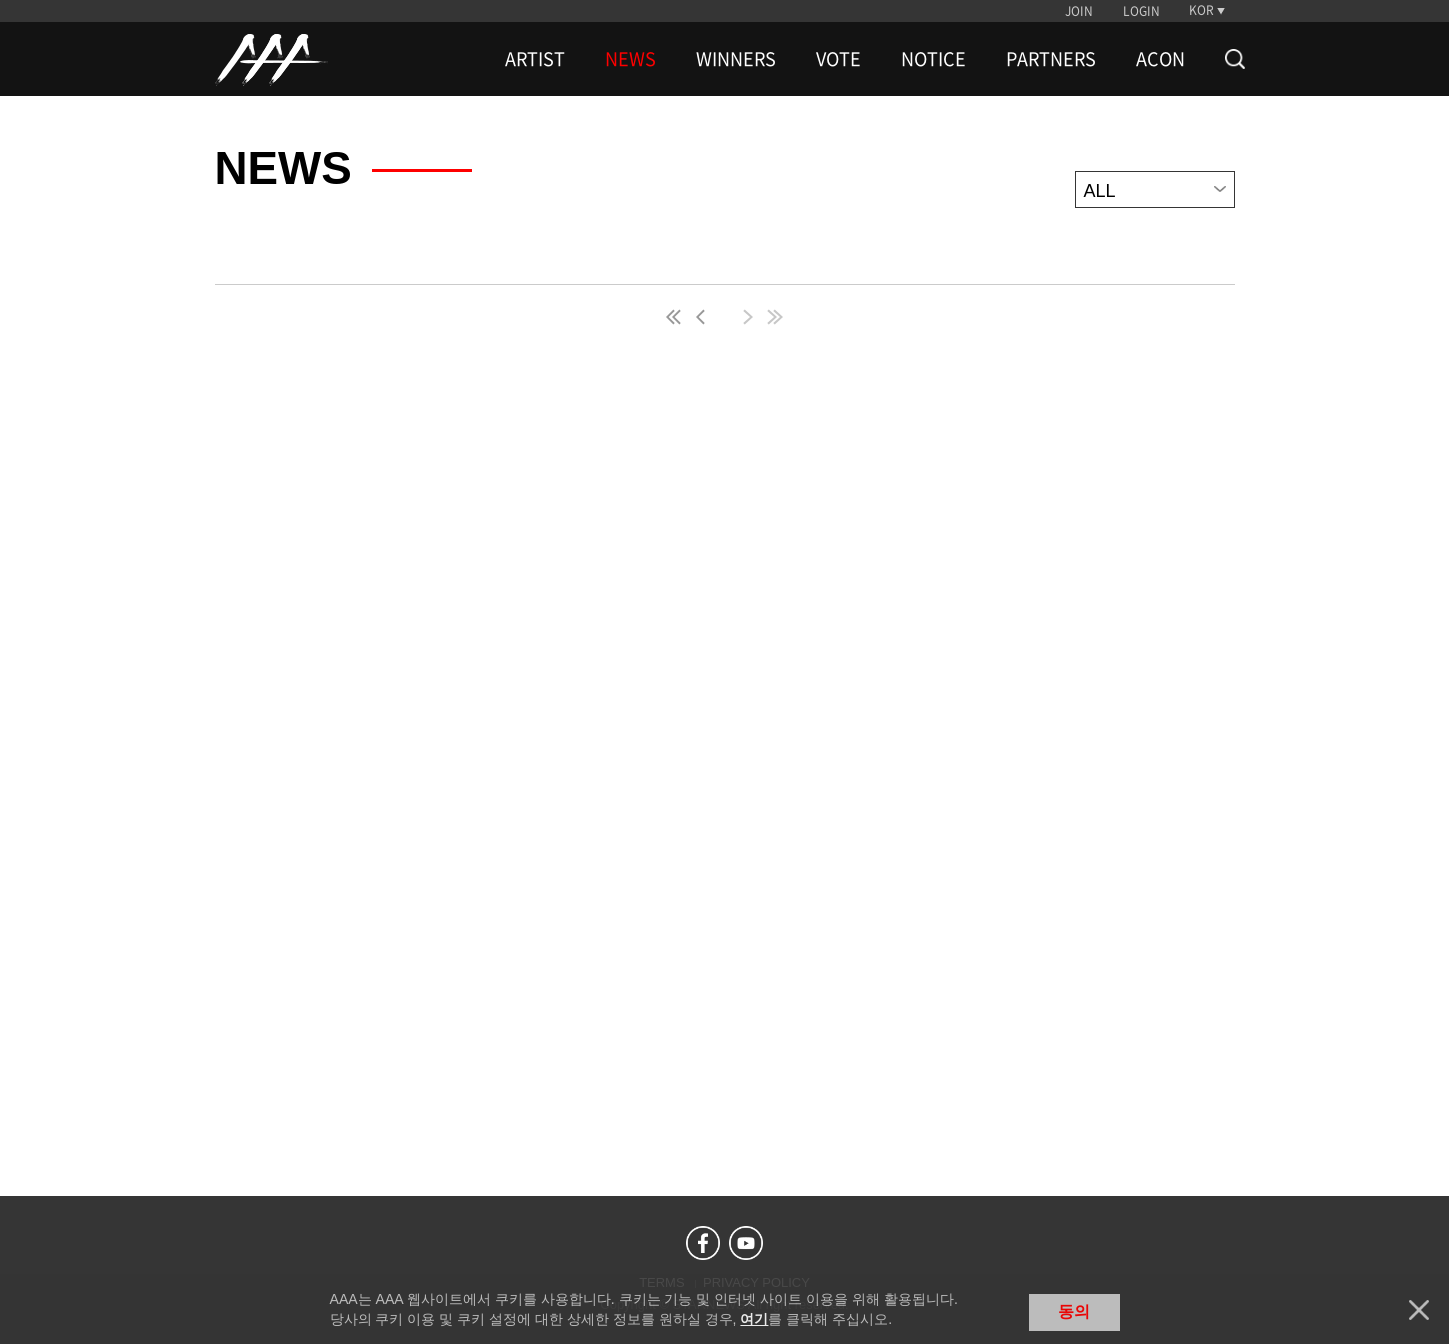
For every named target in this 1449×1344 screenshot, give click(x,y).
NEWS (630, 59)
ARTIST (535, 59)
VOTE (838, 59)
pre (705, 317)
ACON (1160, 59)
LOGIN (1141, 11)
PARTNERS (1051, 59)
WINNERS (736, 59)
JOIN (1079, 11)
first (675, 317)
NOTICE (933, 59)
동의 (1074, 1311)
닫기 (1419, 1310)
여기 (754, 1319)
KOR (1201, 10)
